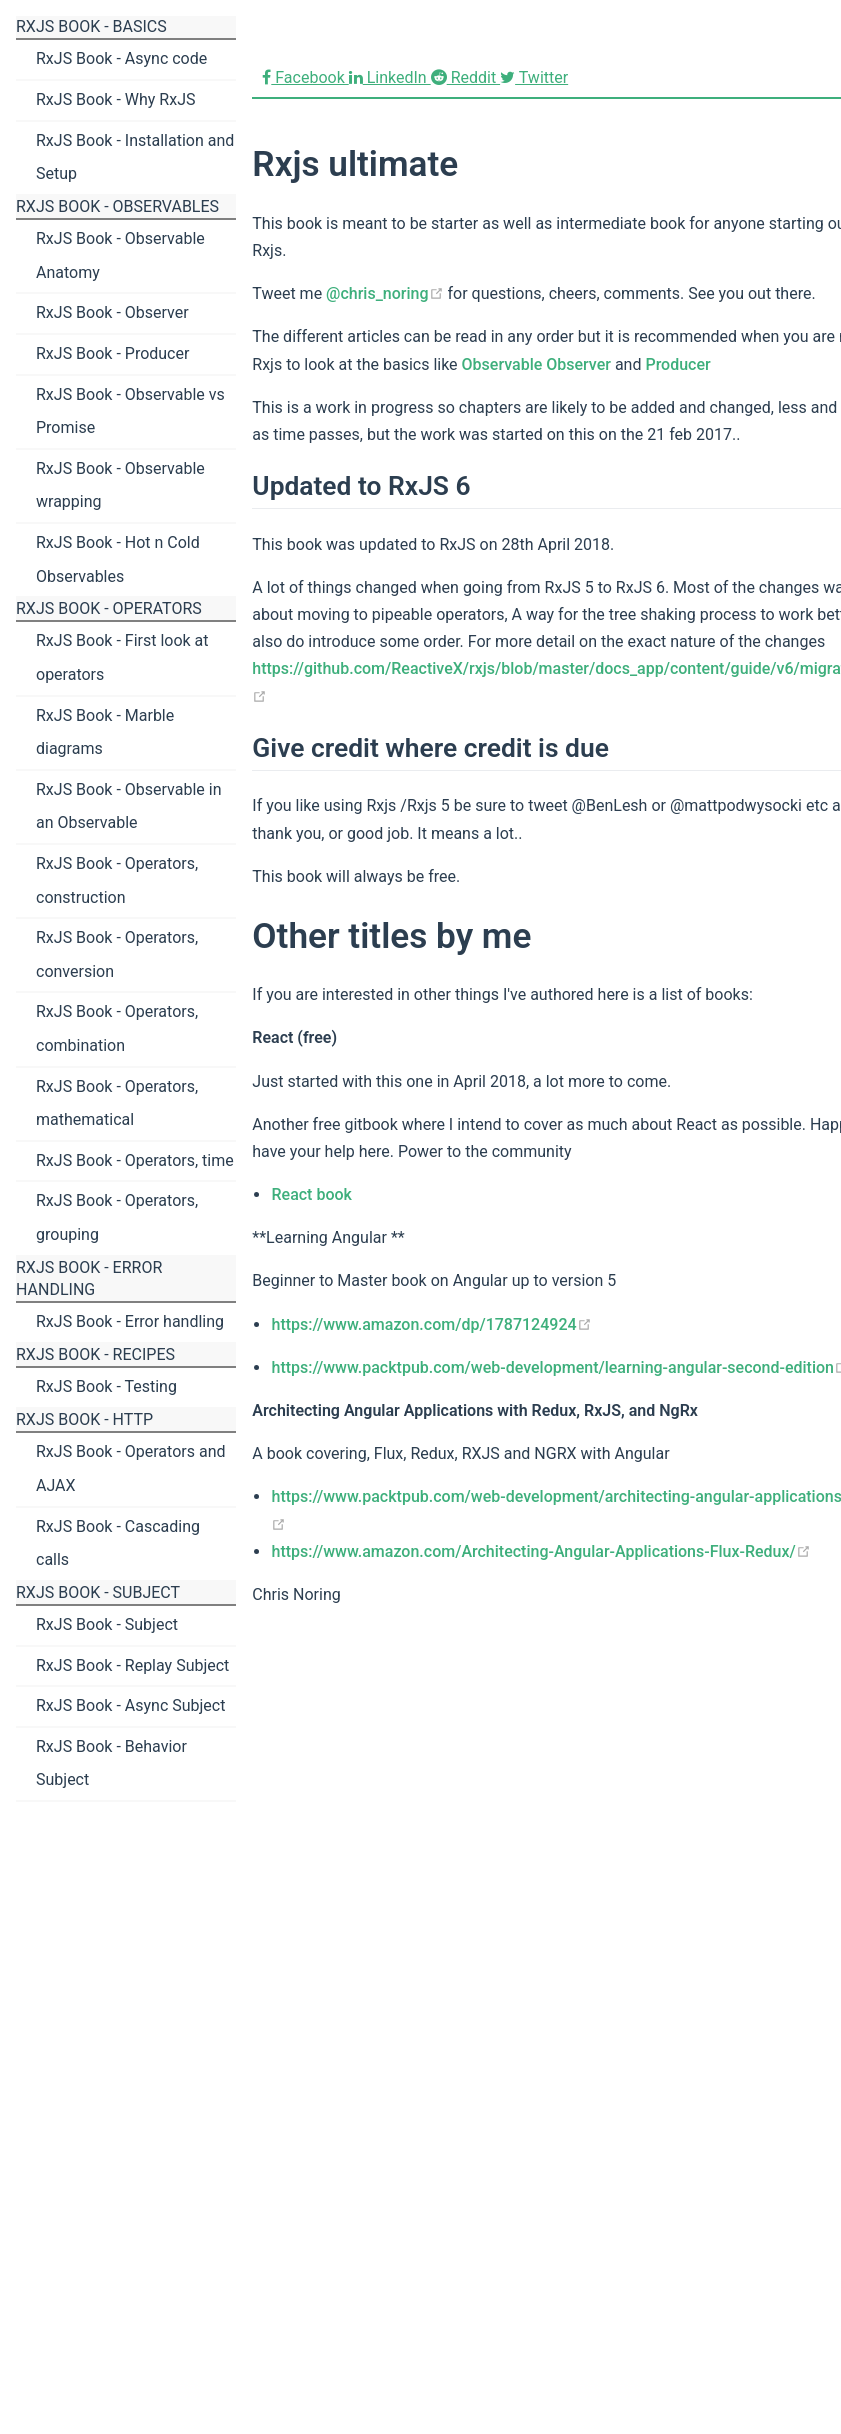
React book (311, 1194)
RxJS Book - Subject (107, 1624)
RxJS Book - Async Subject (130, 1705)
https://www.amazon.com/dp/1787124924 (431, 1324)
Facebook (305, 77)
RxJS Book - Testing (106, 1386)
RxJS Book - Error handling (130, 1321)
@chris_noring (384, 293)
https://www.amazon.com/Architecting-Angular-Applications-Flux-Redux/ (540, 1551)
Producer (677, 364)
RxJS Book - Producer (112, 353)
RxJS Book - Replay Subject (132, 1665)
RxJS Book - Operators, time (135, 1160)
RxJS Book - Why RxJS (115, 99)
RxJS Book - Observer (112, 312)
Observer (578, 364)
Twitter (534, 77)
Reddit (465, 77)
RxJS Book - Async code (121, 58)
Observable (502, 364)
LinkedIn (390, 77)
